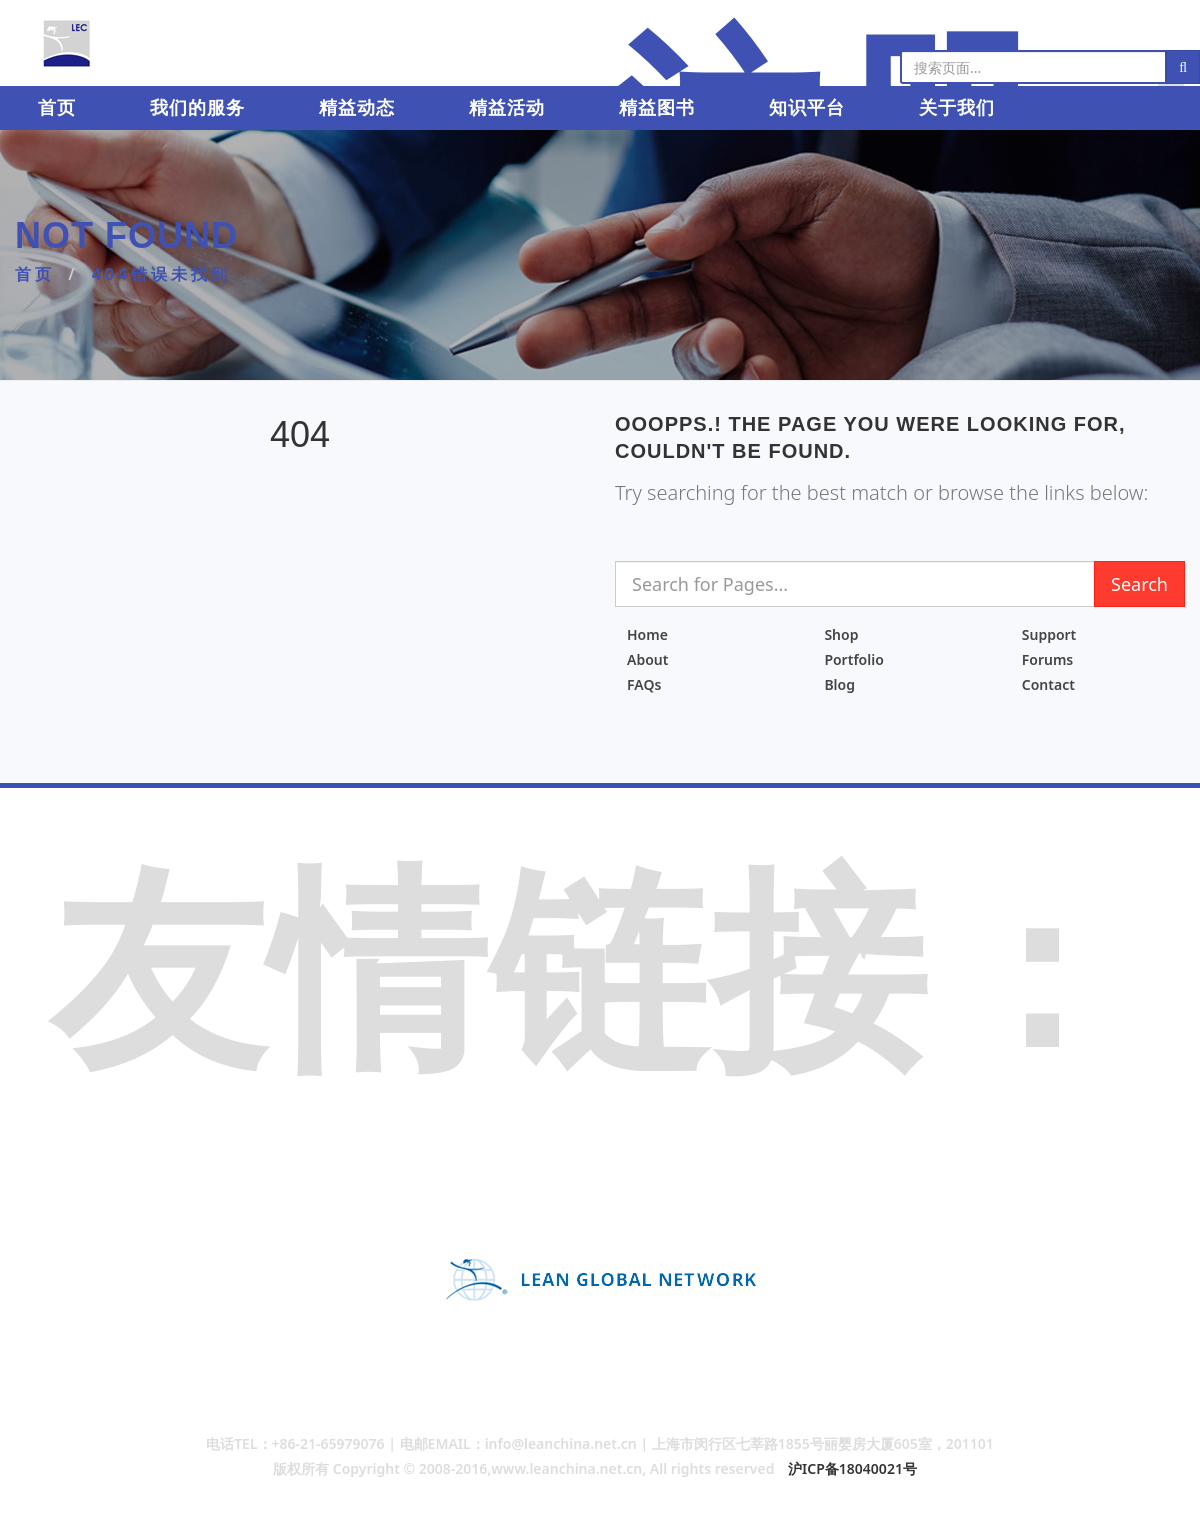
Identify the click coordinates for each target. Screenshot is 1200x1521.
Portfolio (853, 659)
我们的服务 (197, 108)
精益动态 (356, 108)
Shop (841, 634)
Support (1049, 634)
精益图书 (656, 108)
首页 (57, 108)
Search (1139, 584)
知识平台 (805, 108)
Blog (839, 684)
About (647, 659)
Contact (1048, 684)
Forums (1048, 659)
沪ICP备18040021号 (852, 1468)
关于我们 (955, 108)
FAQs (644, 684)
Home (647, 634)
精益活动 (506, 108)
